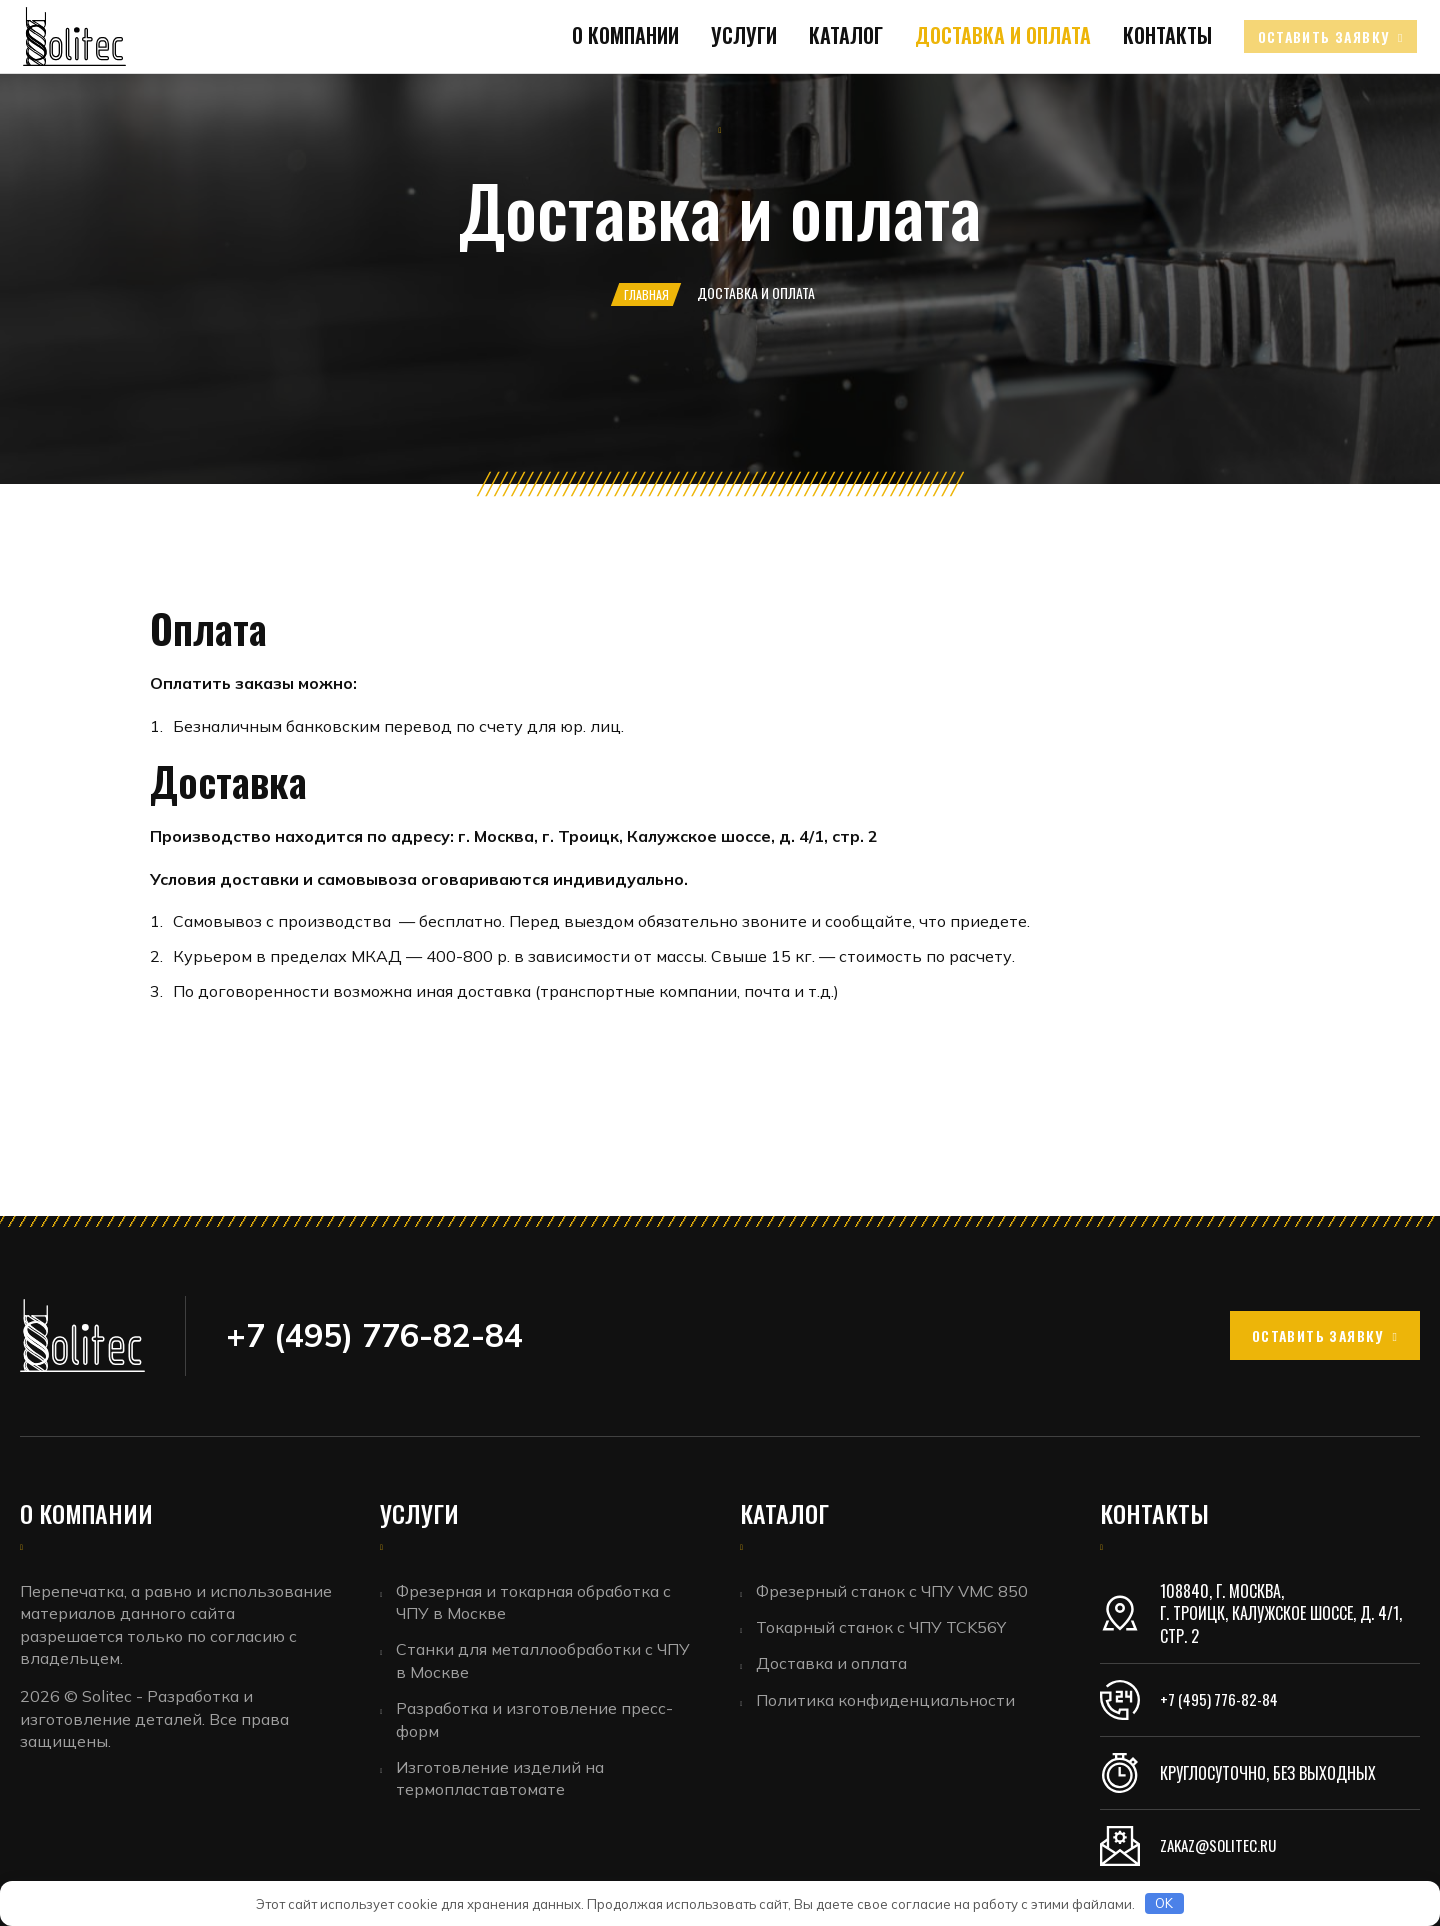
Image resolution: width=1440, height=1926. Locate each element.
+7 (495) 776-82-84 (1222, 1700)
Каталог (816, 96)
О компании (609, 96)
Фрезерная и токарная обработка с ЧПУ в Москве (536, 1602)
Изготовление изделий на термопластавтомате (503, 1784)
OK (1164, 1903)
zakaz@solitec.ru (1222, 1846)
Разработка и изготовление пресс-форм (537, 1723)
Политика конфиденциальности (888, 1706)
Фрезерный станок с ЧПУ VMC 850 (895, 1591)
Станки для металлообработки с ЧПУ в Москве (546, 1663)
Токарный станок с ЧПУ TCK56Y (884, 1629)
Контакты (1119, 96)
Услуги (721, 96)
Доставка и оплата (964, 96)
